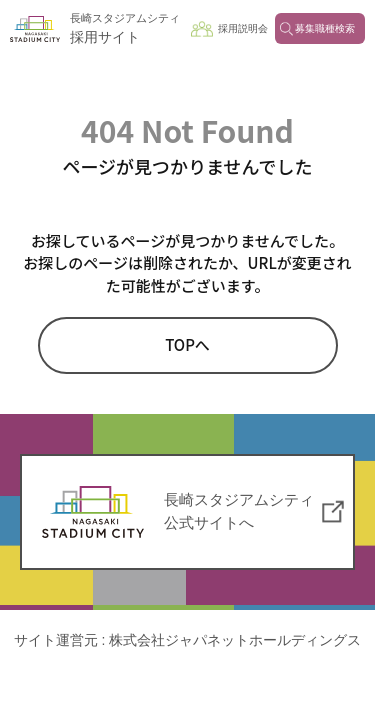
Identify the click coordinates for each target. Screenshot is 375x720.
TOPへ (187, 344)
